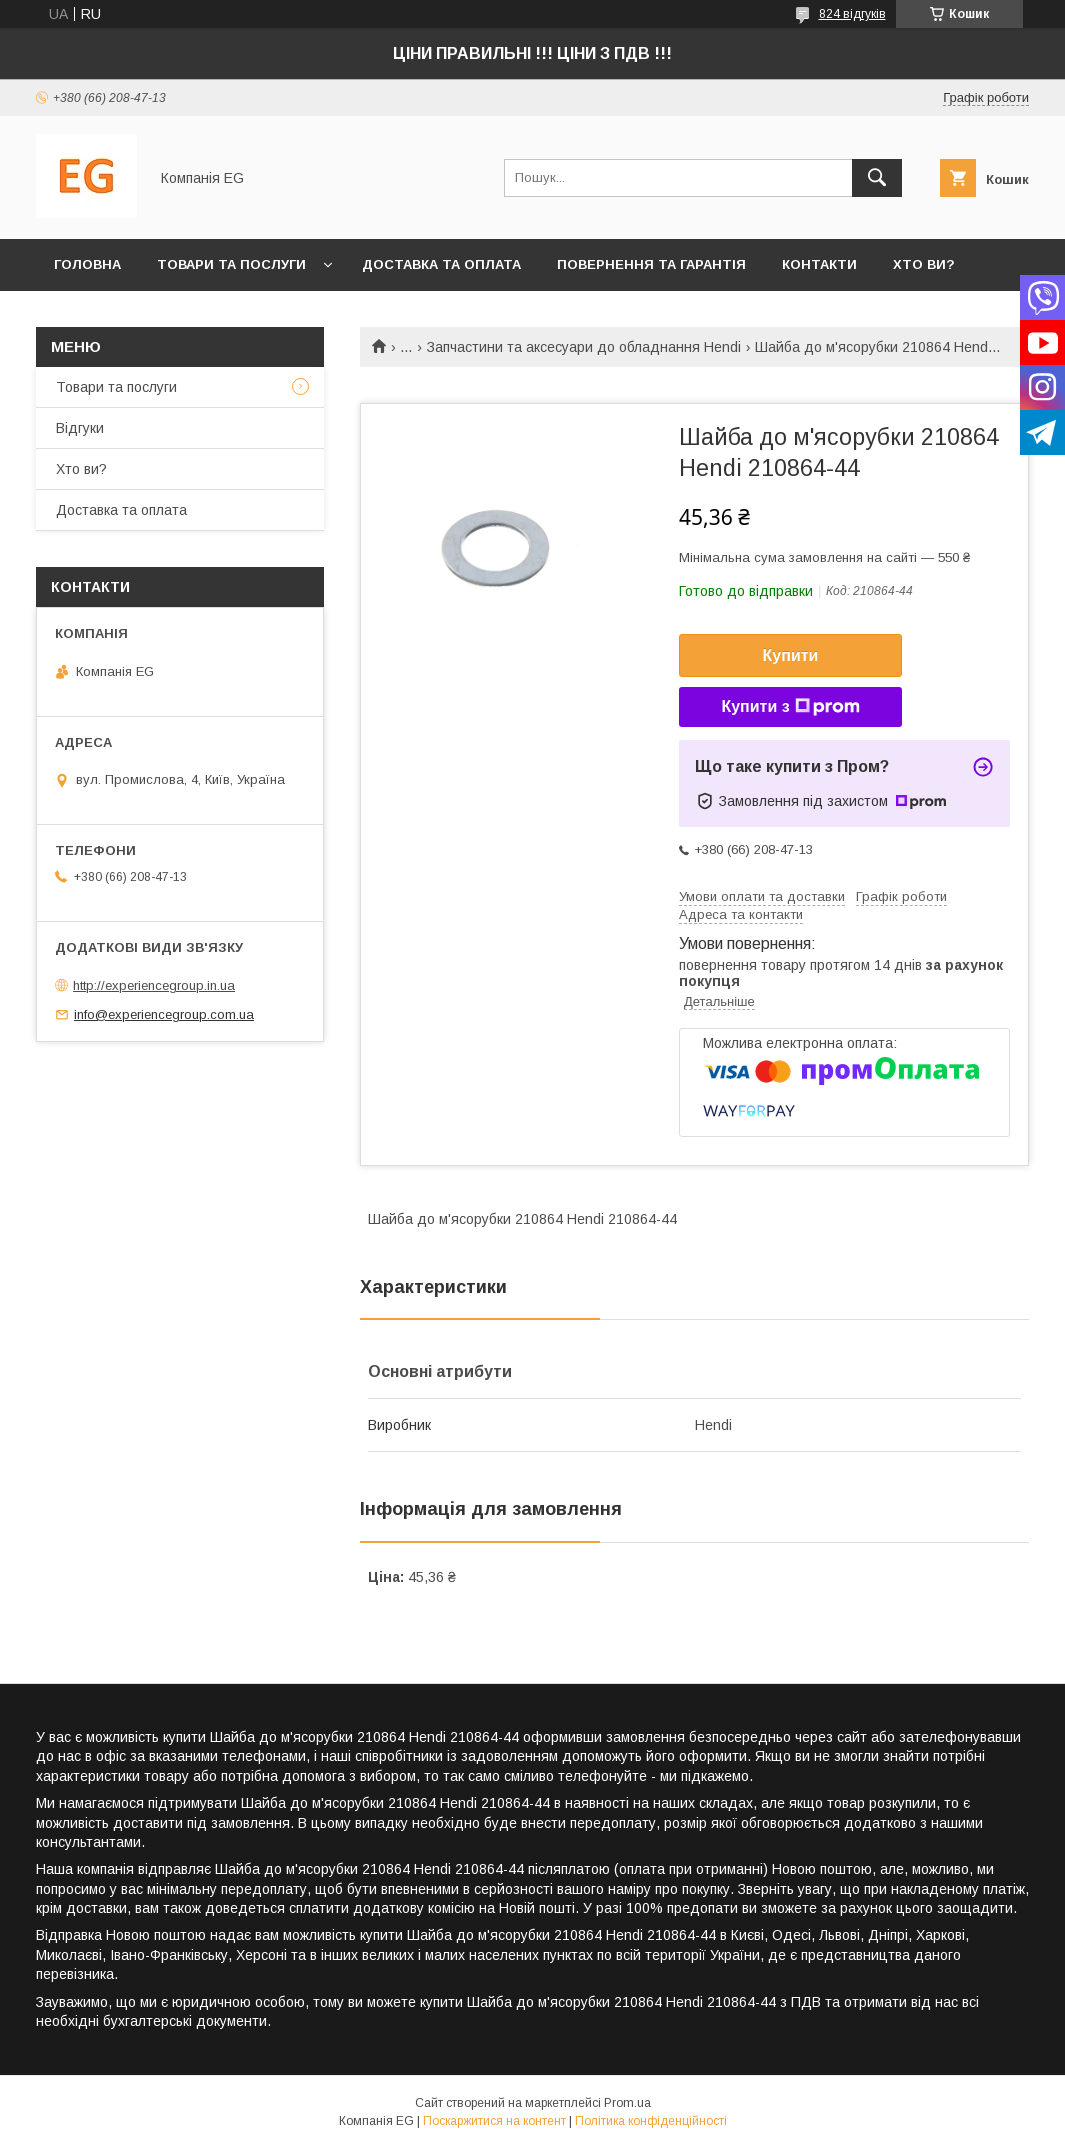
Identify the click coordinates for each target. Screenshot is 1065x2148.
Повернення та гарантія (651, 264)
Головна (87, 264)
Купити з (790, 707)
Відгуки (80, 428)
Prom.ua (627, 2103)
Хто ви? (924, 264)
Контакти (819, 264)
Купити (791, 655)
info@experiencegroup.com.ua (164, 1014)
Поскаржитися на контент (494, 2121)
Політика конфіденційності (651, 2121)
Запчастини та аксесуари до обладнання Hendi (584, 347)
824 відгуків (852, 14)
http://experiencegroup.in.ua (154, 985)
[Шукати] (877, 178)
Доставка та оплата (441, 264)
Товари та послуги (231, 264)
